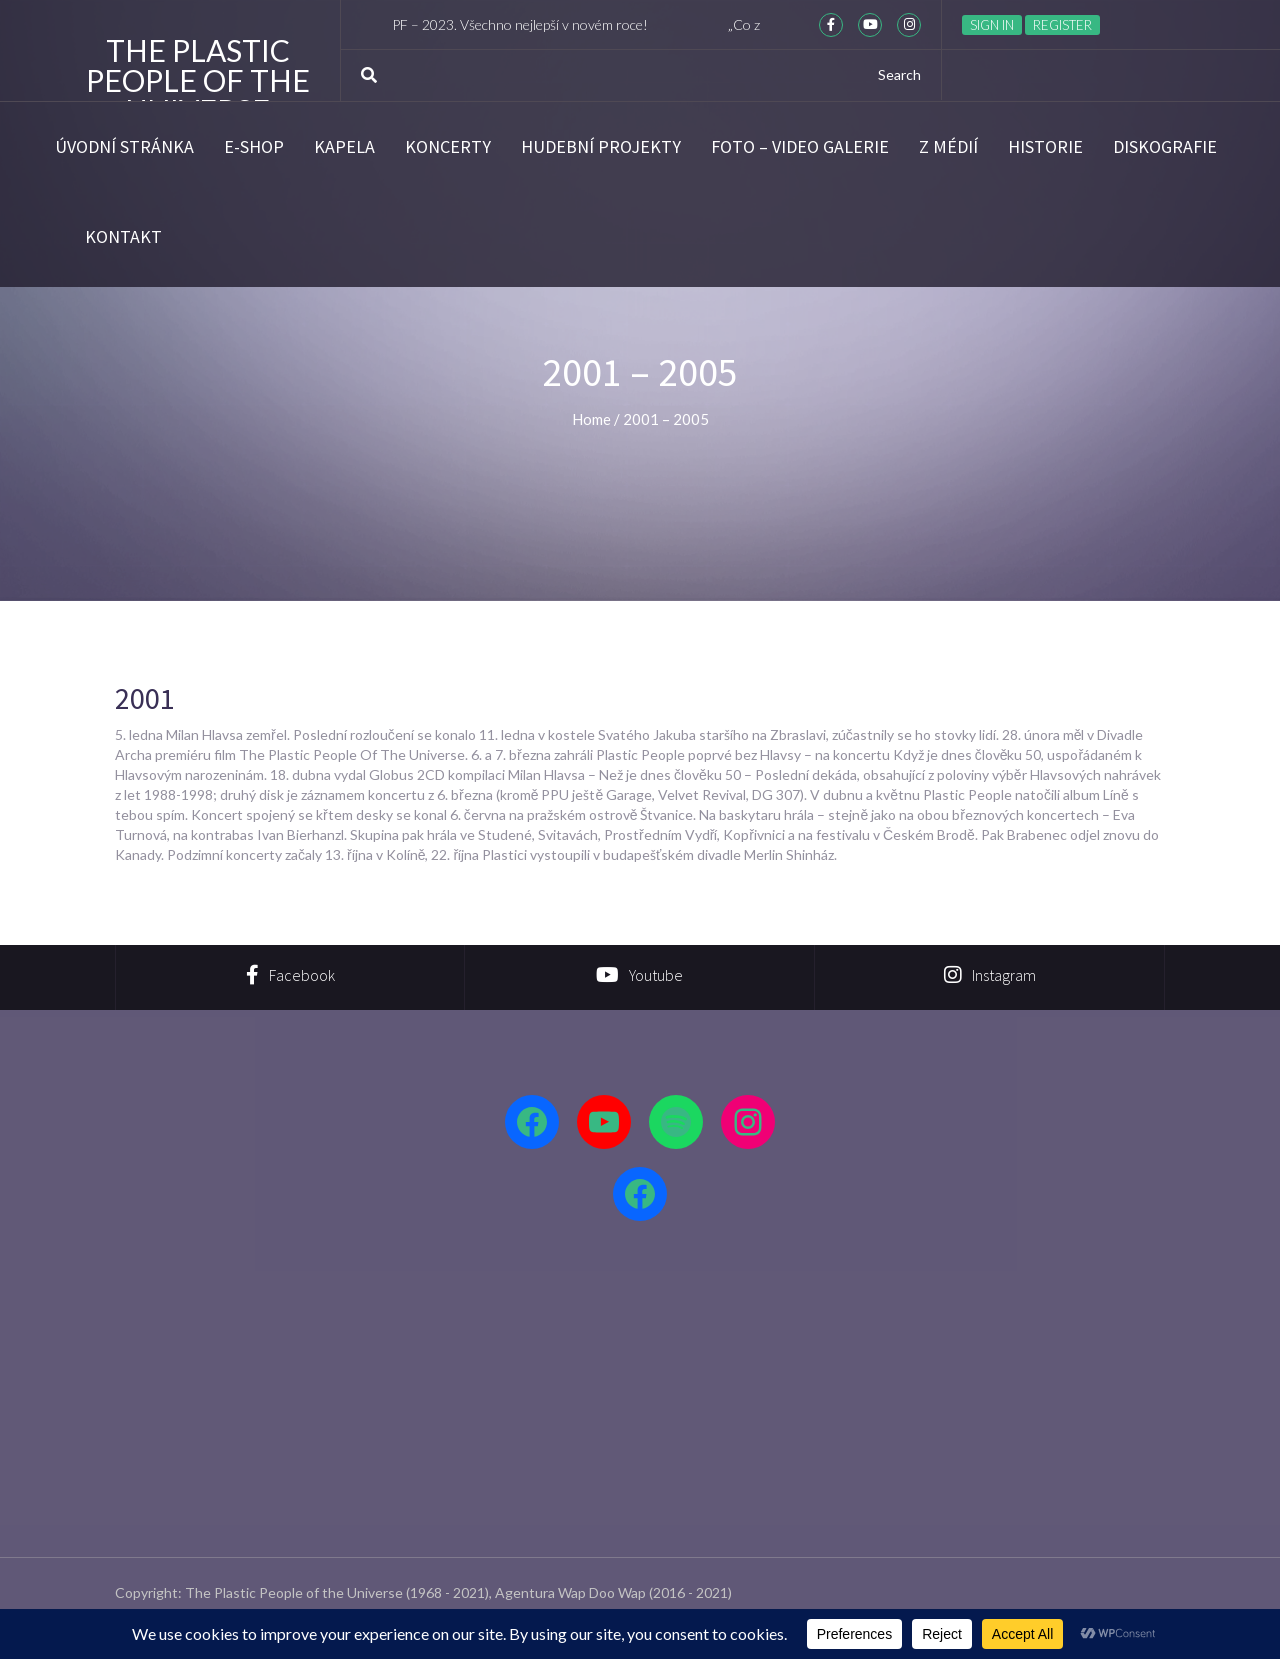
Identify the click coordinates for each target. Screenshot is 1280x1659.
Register (1062, 25)
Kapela (344, 147)
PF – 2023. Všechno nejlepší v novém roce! (530, 24)
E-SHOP (254, 147)
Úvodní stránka (124, 147)
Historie (1045, 147)
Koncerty (448, 147)
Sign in (992, 25)
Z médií (948, 147)
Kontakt (123, 237)
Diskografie (1165, 147)
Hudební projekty (601, 147)
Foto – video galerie (800, 147)
